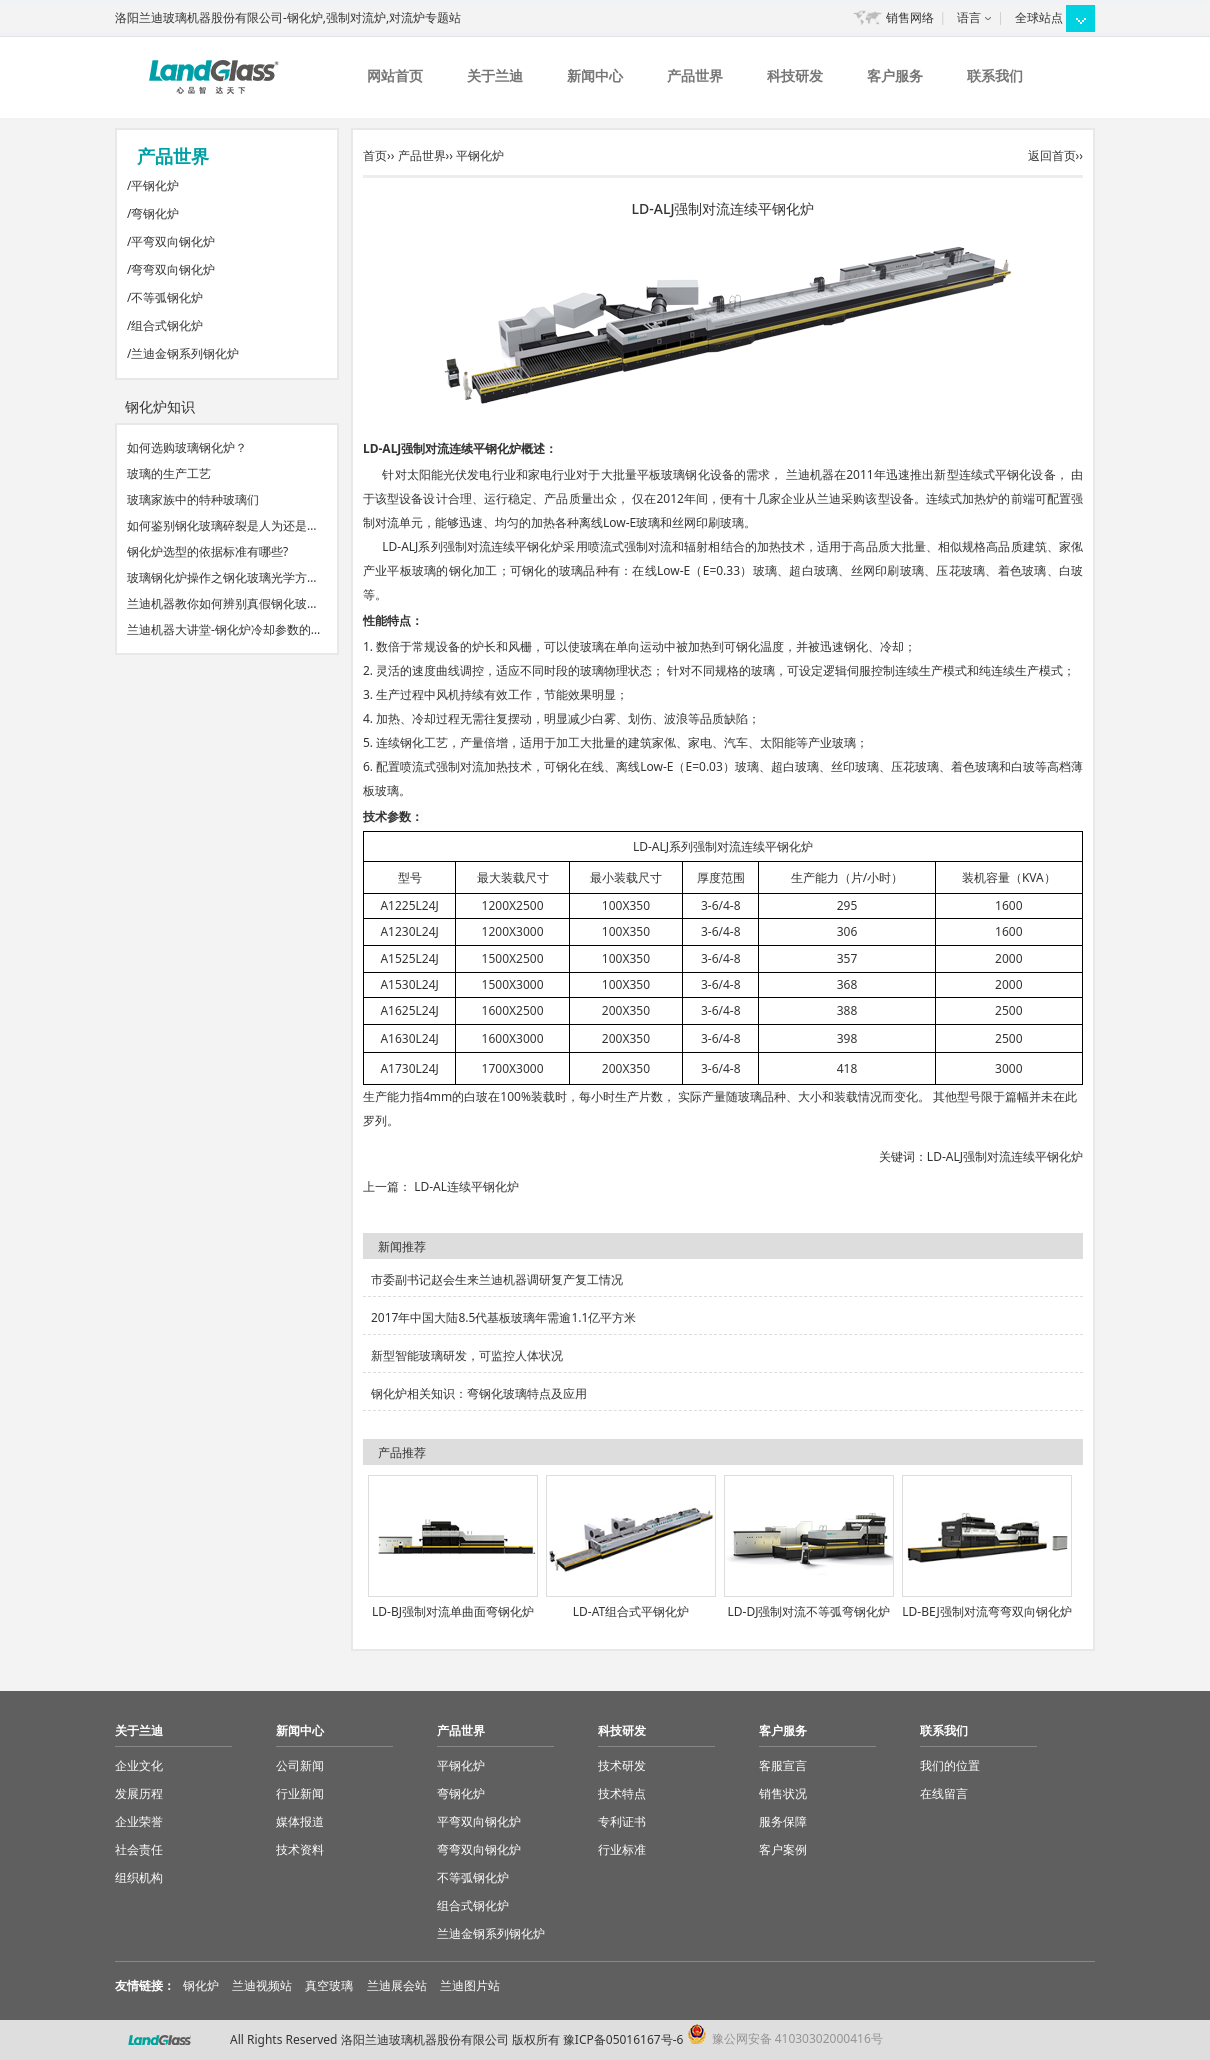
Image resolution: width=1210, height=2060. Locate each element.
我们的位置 (950, 1765)
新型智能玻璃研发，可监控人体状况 (467, 1355)
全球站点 (1039, 17)
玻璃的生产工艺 (169, 473)
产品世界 (695, 75)
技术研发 (622, 1765)
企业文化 (139, 1765)
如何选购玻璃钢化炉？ (187, 447)
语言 (969, 17)
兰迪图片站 (470, 1985)
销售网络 (910, 17)
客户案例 (783, 1849)
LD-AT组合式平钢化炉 (631, 1611)
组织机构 (139, 1877)
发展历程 (139, 1793)
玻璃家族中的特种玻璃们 (193, 499)
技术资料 (300, 1849)
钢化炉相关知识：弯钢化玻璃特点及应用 (479, 1393)
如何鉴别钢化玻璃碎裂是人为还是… (222, 525)
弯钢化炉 (155, 213)
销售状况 (783, 1793)
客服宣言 (783, 1765)
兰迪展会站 (397, 1985)
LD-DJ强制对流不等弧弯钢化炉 (809, 1611)
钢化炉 (201, 1985)
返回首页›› (1055, 155)
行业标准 (622, 1849)
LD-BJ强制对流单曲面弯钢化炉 (453, 1611)
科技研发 (795, 75)
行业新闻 (300, 1793)
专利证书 (622, 1821)
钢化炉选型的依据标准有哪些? (207, 551)
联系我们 (995, 75)
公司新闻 (300, 1765)
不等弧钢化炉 (167, 297)
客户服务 (895, 75)
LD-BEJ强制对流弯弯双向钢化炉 (986, 1611)
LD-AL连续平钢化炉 (466, 1186)
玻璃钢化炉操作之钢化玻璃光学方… (222, 577)
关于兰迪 (495, 75)
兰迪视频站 (262, 1985)
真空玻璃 (329, 1985)
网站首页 (395, 75)
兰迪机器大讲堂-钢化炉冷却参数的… (223, 629)
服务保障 (783, 1821)
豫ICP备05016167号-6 (623, 2039)
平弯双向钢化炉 (173, 241)
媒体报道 (300, 1821)
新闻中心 (595, 75)
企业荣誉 (139, 1821)
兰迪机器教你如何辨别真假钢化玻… (222, 603)
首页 (375, 155)
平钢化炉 (155, 185)
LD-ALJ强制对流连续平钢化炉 (1005, 1156)
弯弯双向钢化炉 (173, 269)
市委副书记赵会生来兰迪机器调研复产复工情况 (497, 1279)
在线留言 (944, 1793)
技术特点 (622, 1793)
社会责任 (139, 1849)
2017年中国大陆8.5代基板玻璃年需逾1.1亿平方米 (503, 1317)
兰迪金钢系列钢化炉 (185, 353)
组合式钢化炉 (167, 325)
